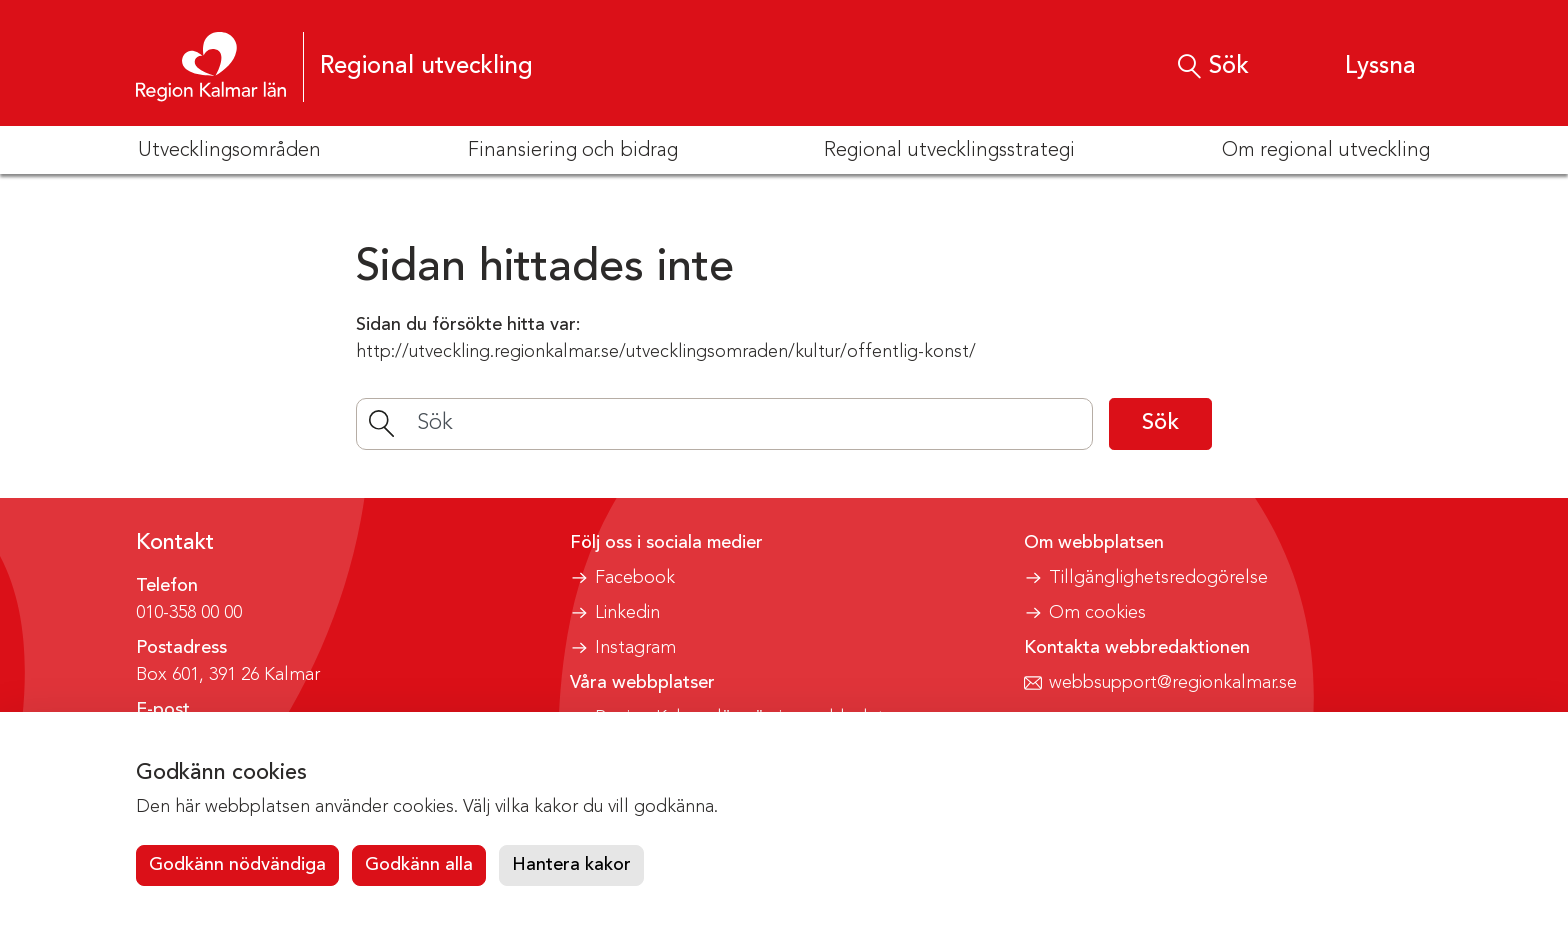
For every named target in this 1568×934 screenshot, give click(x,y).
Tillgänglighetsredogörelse (1158, 578)
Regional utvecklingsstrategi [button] (949, 151)
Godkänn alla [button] (419, 865)
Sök (1160, 423)
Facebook (635, 578)
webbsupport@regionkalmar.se (1173, 683)
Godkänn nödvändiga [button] (237, 865)
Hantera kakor (571, 865)
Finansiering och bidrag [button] (573, 151)
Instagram (635, 648)
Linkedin (627, 613)
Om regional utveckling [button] (1326, 151)
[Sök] (724, 424)
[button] (1361, 66)
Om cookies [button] (1097, 613)
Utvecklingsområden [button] (229, 151)
